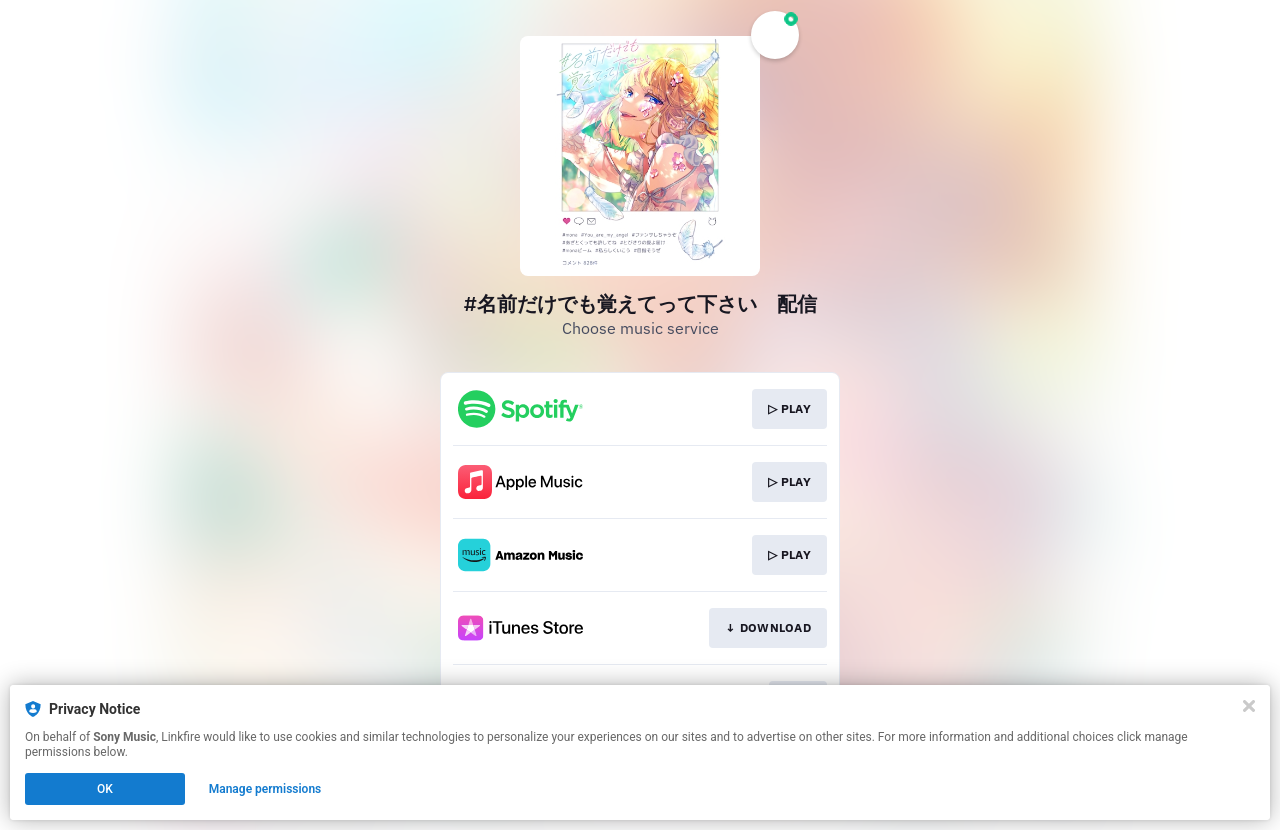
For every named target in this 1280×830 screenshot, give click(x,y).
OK (105, 789)
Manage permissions (265, 789)
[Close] (1249, 706)
